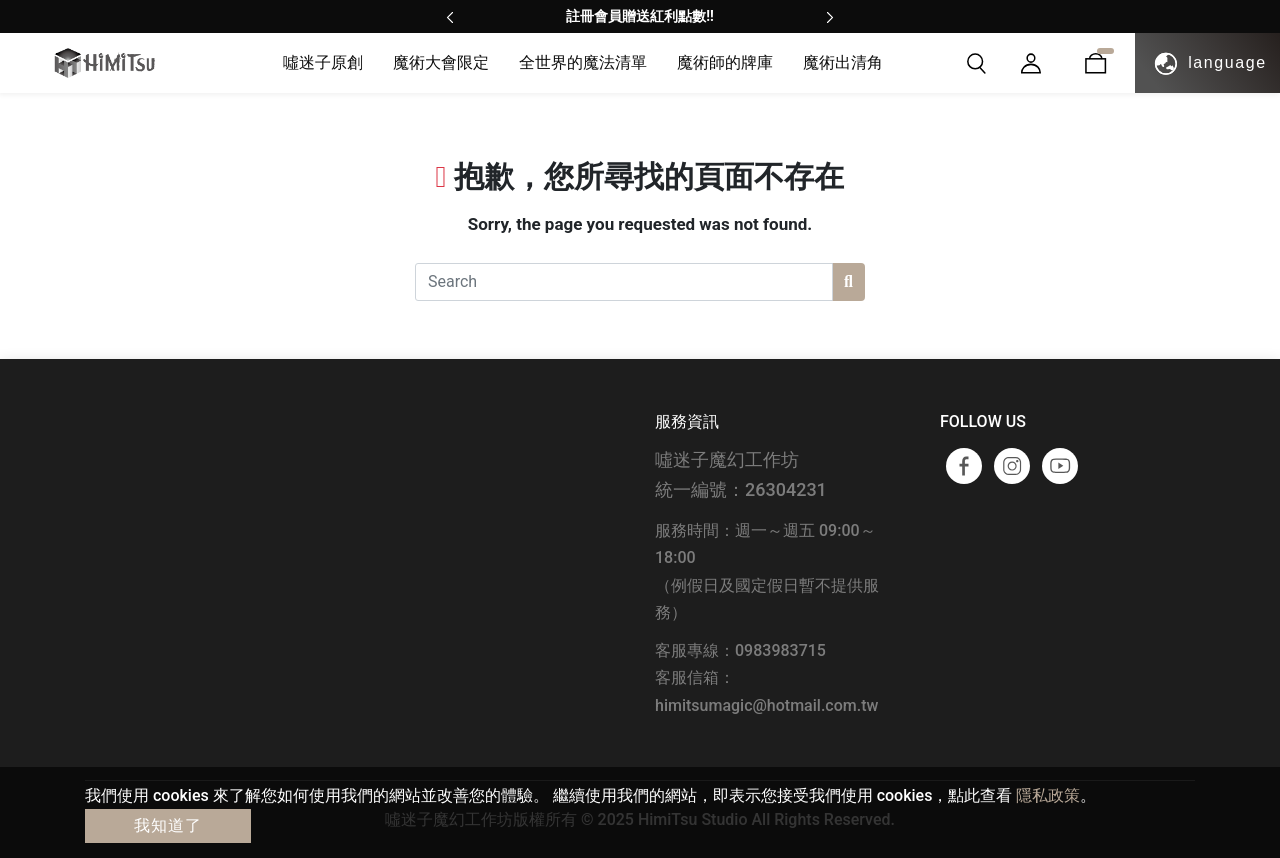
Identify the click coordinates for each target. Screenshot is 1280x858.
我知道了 (168, 825)
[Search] (624, 282)
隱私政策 (1048, 795)
